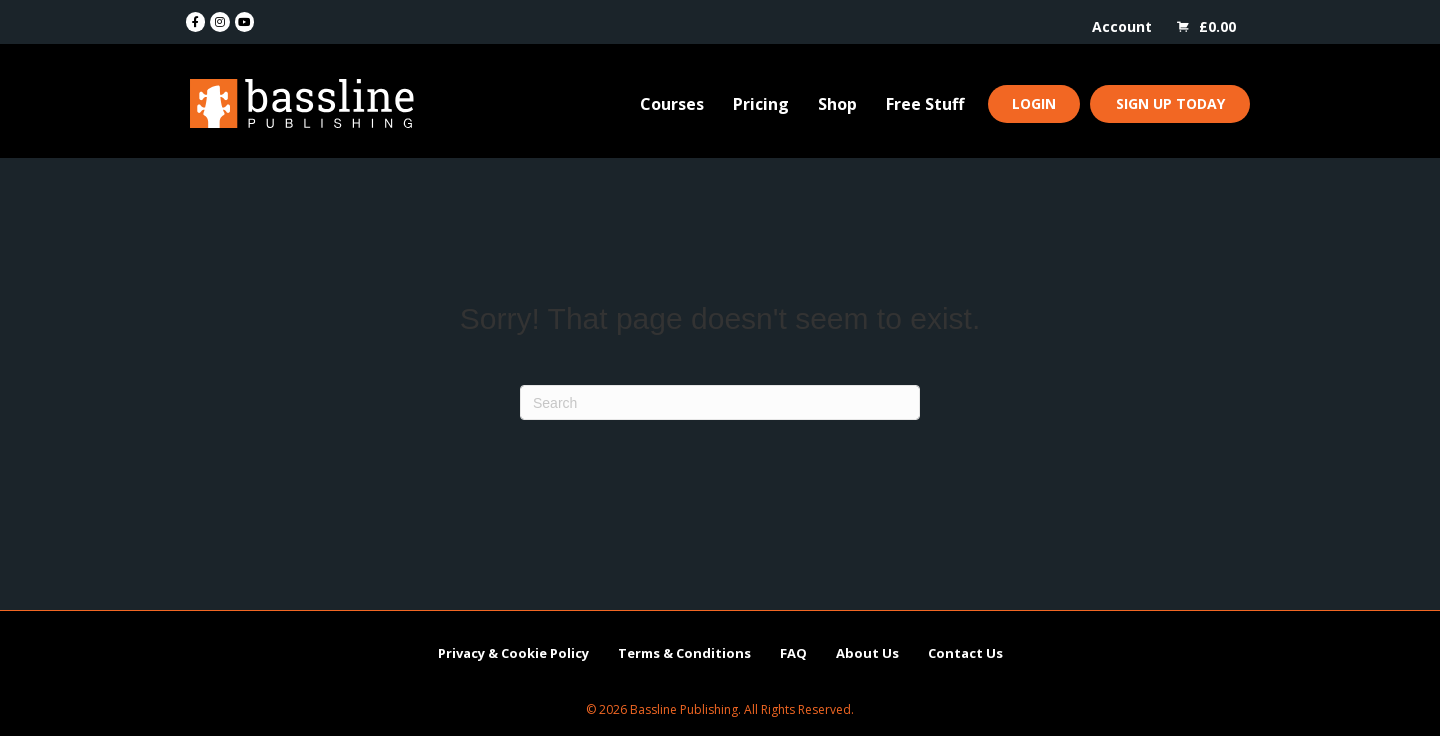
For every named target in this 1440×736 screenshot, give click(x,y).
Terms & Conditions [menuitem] (684, 653)
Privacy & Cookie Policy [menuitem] (513, 653)
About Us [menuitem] (867, 653)
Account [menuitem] (1122, 26)
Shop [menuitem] (837, 104)
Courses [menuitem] (672, 104)
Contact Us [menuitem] (965, 653)
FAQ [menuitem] (793, 653)
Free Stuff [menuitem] (925, 104)
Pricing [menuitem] (761, 104)
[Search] (720, 402)
